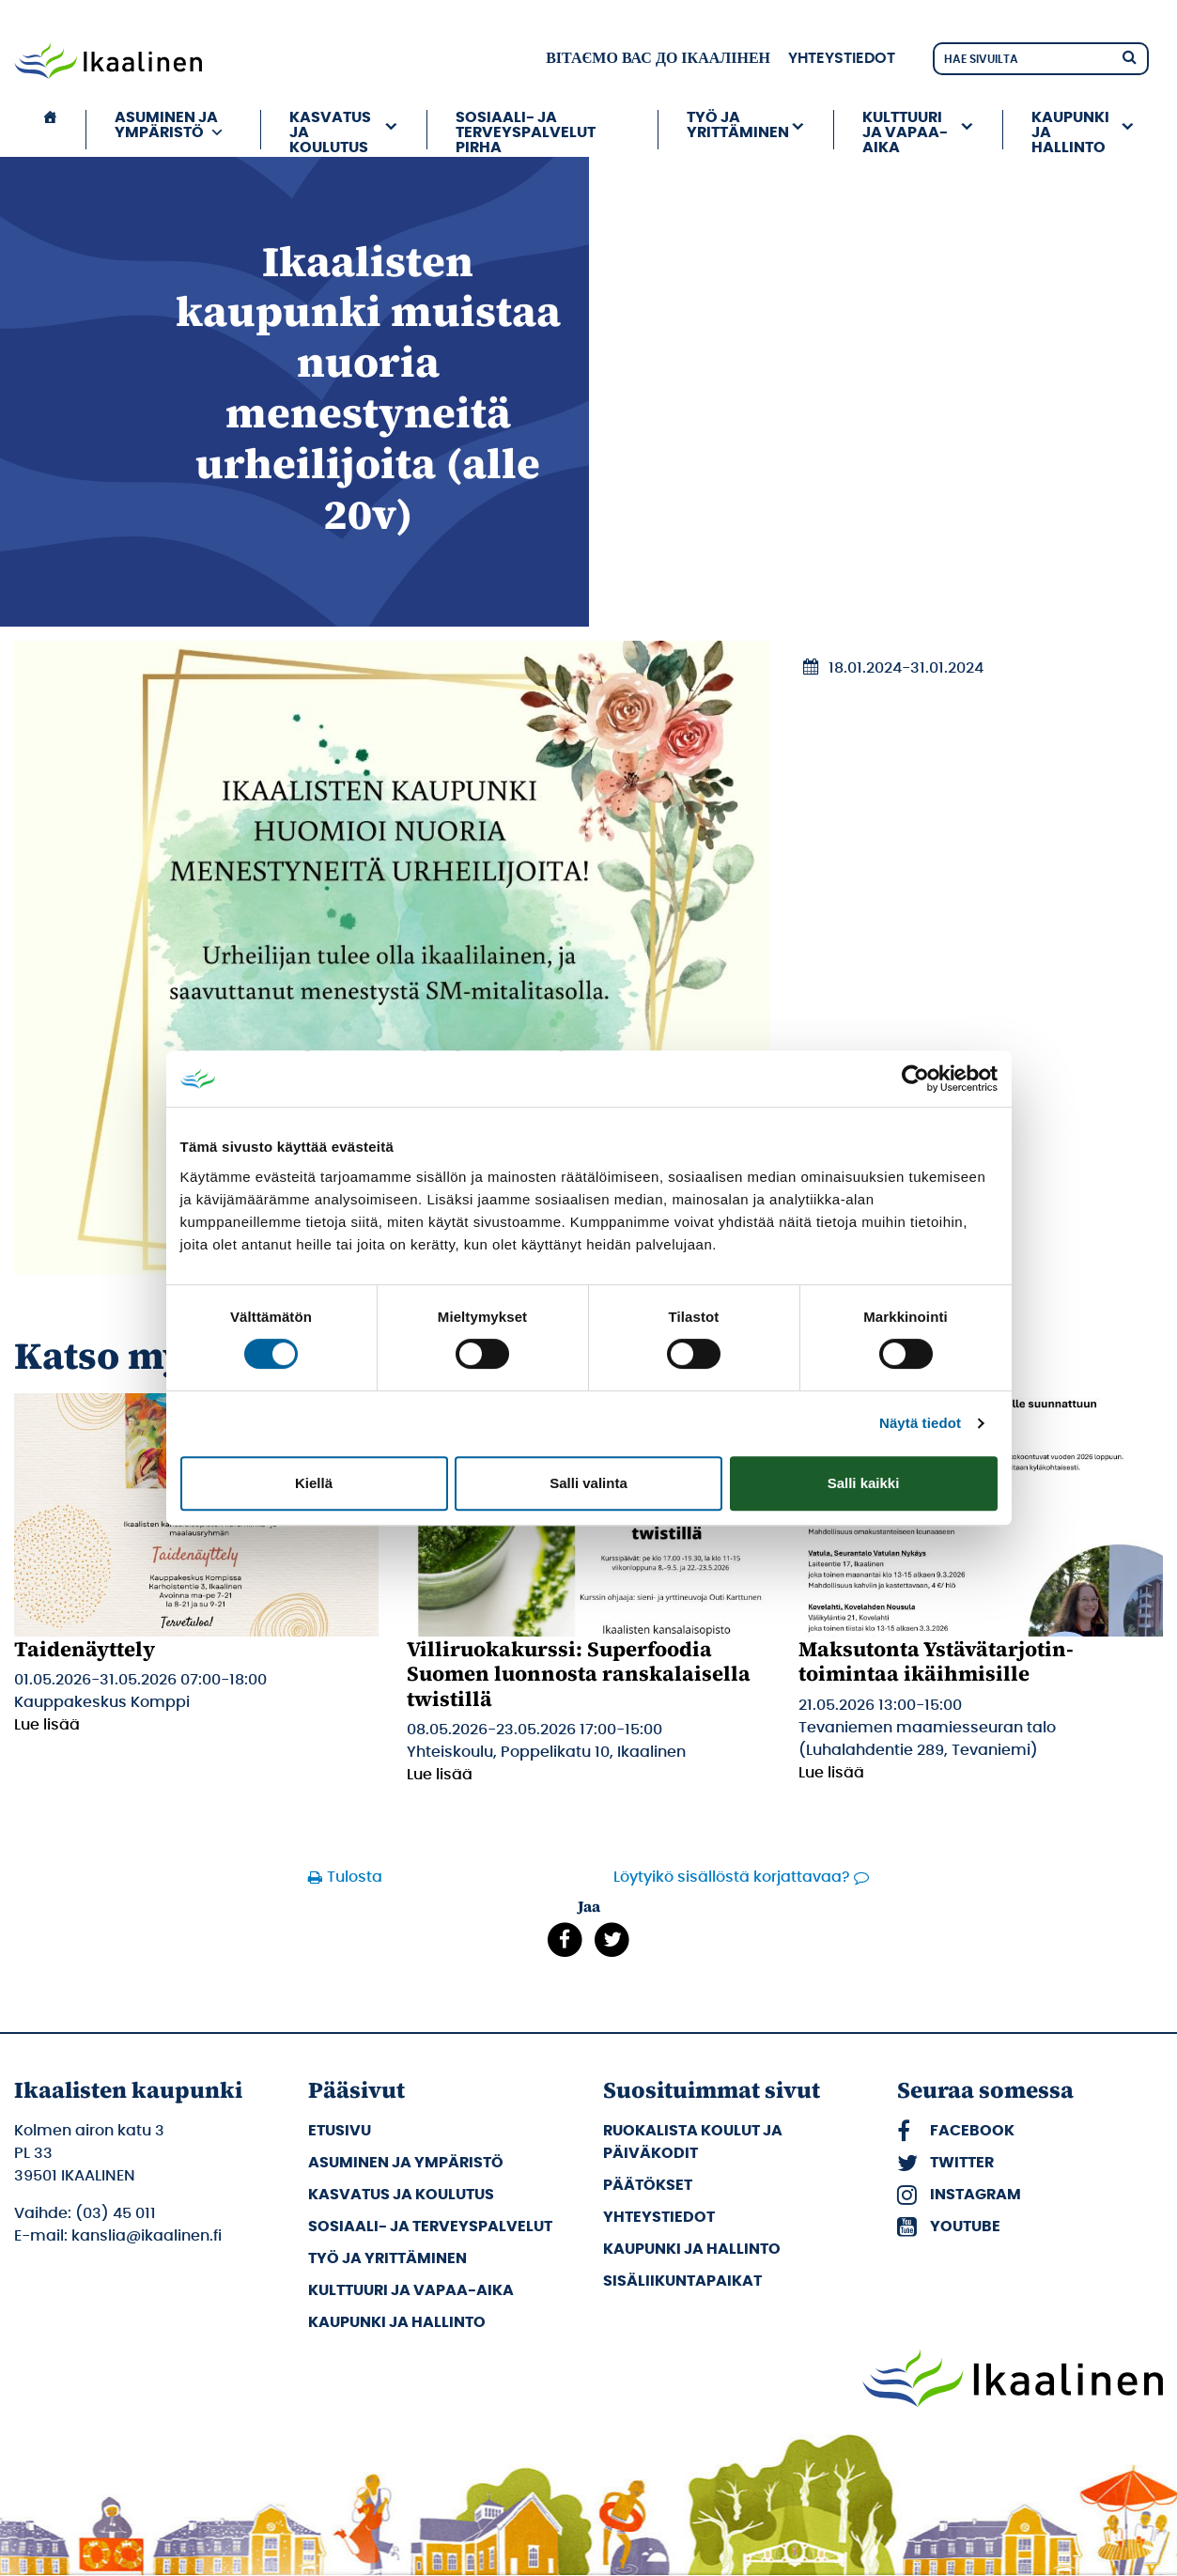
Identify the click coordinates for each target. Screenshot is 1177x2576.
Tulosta (354, 1877)
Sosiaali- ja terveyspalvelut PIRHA (526, 129)
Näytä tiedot (920, 1423)
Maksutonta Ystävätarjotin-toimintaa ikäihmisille (936, 1661)
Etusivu (339, 2130)
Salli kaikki (864, 1483)
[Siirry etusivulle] (108, 63)
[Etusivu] (49, 129)
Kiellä (314, 1483)
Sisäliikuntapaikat (682, 2281)
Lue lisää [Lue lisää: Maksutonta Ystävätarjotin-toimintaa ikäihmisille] (831, 1772)
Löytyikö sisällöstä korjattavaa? (731, 1877)
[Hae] (1129, 55)
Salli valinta (588, 1483)
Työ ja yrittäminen (738, 125)
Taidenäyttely (84, 1649)
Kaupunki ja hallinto (1070, 129)
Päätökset (647, 2185)
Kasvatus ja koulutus (330, 129)
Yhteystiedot (841, 58)
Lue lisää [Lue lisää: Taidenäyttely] (47, 1724)
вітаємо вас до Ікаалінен (658, 58)
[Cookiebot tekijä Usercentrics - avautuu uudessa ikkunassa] (915, 1078)
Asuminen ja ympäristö (170, 125)
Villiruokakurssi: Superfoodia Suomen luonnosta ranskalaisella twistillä (579, 1674)
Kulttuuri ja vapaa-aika (905, 129)
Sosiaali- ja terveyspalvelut (430, 2226)
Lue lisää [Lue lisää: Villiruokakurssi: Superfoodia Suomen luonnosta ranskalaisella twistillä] (439, 1774)
